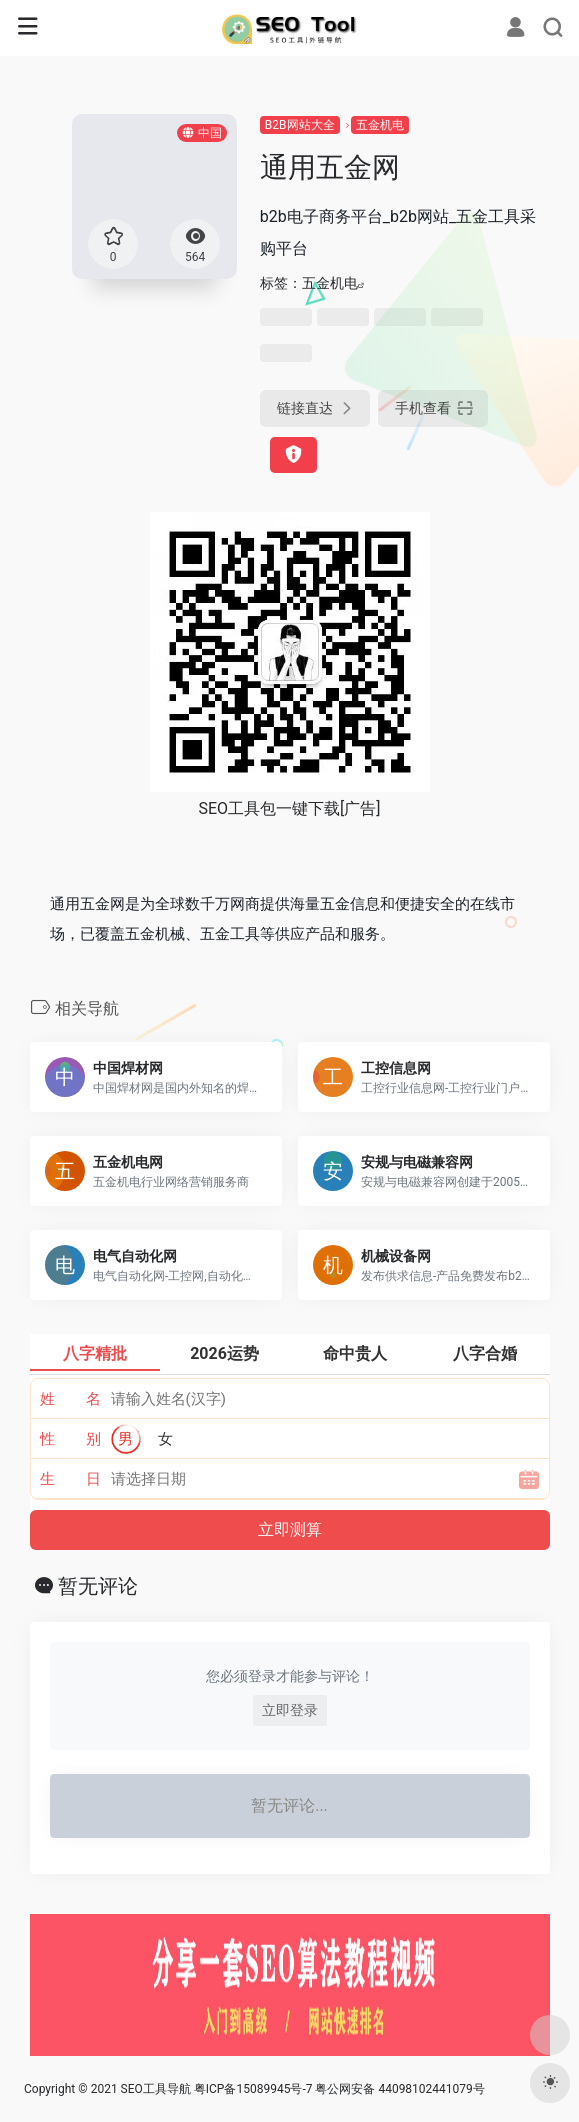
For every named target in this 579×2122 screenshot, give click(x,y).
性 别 (70, 1439)
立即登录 (290, 1710)
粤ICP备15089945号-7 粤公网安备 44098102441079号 (339, 2089)
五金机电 (380, 125)
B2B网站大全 (300, 125)
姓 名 (70, 1399)
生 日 (70, 1479)
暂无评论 (98, 1586)
